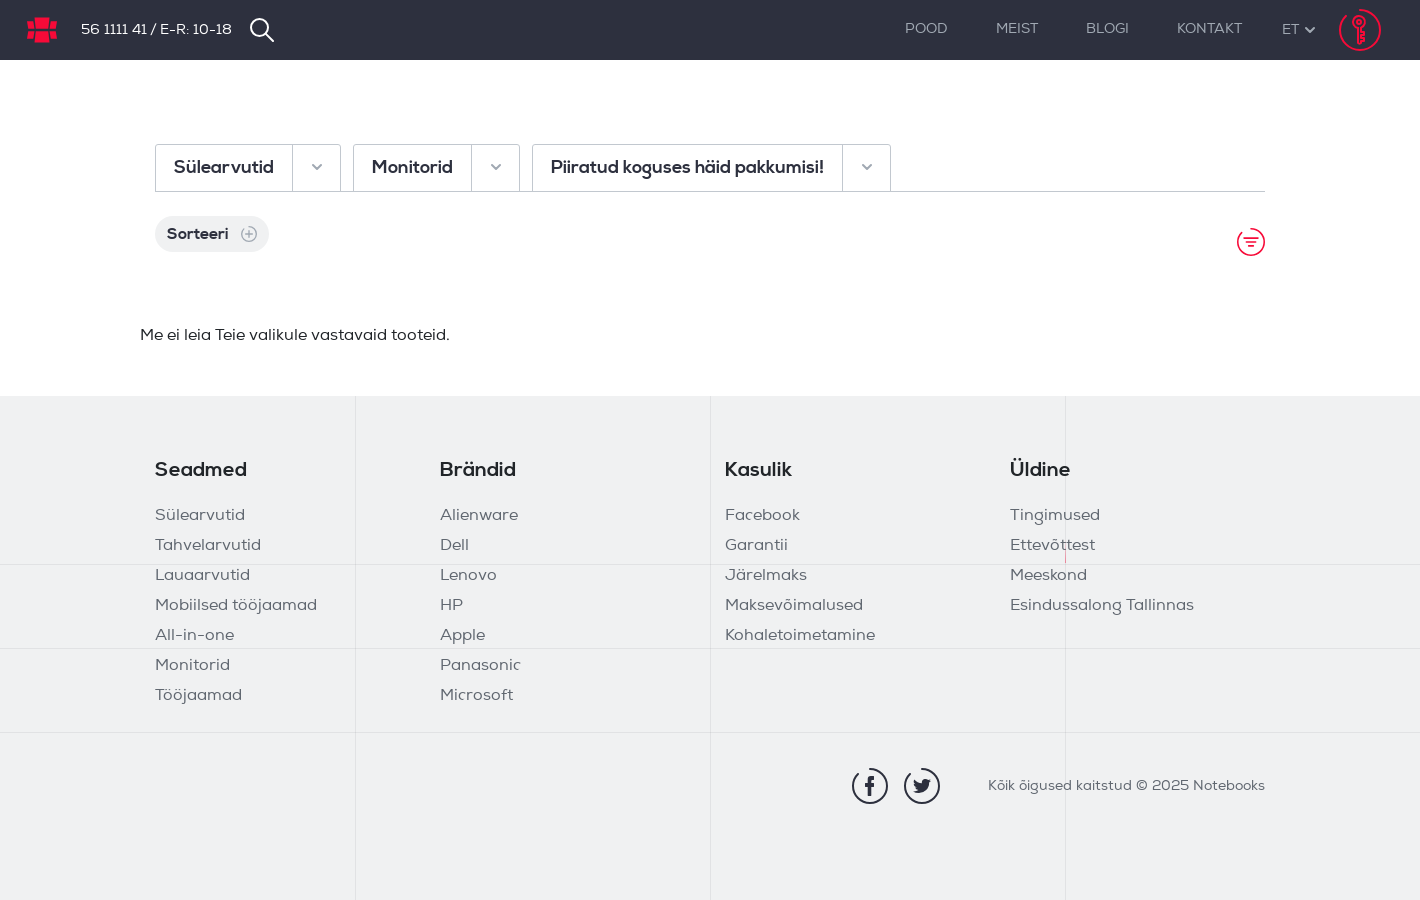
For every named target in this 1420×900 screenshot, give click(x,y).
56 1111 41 (114, 30)
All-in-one (194, 636)
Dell (454, 546)
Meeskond (1048, 576)
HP (451, 606)
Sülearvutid (200, 516)
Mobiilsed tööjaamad (236, 606)
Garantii (756, 546)
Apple (462, 636)
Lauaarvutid (202, 576)
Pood (926, 29)
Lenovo (468, 576)
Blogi (1107, 29)
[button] (1290, 30)
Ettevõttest (1052, 546)
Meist (1017, 29)
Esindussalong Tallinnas (1102, 606)
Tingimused (1055, 516)
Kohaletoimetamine (800, 636)
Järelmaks (766, 576)
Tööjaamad (198, 696)
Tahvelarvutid (208, 546)
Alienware (479, 516)
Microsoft (476, 696)
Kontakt (1209, 29)
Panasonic (480, 666)
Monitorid (192, 666)
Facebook (762, 516)
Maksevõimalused (794, 606)
